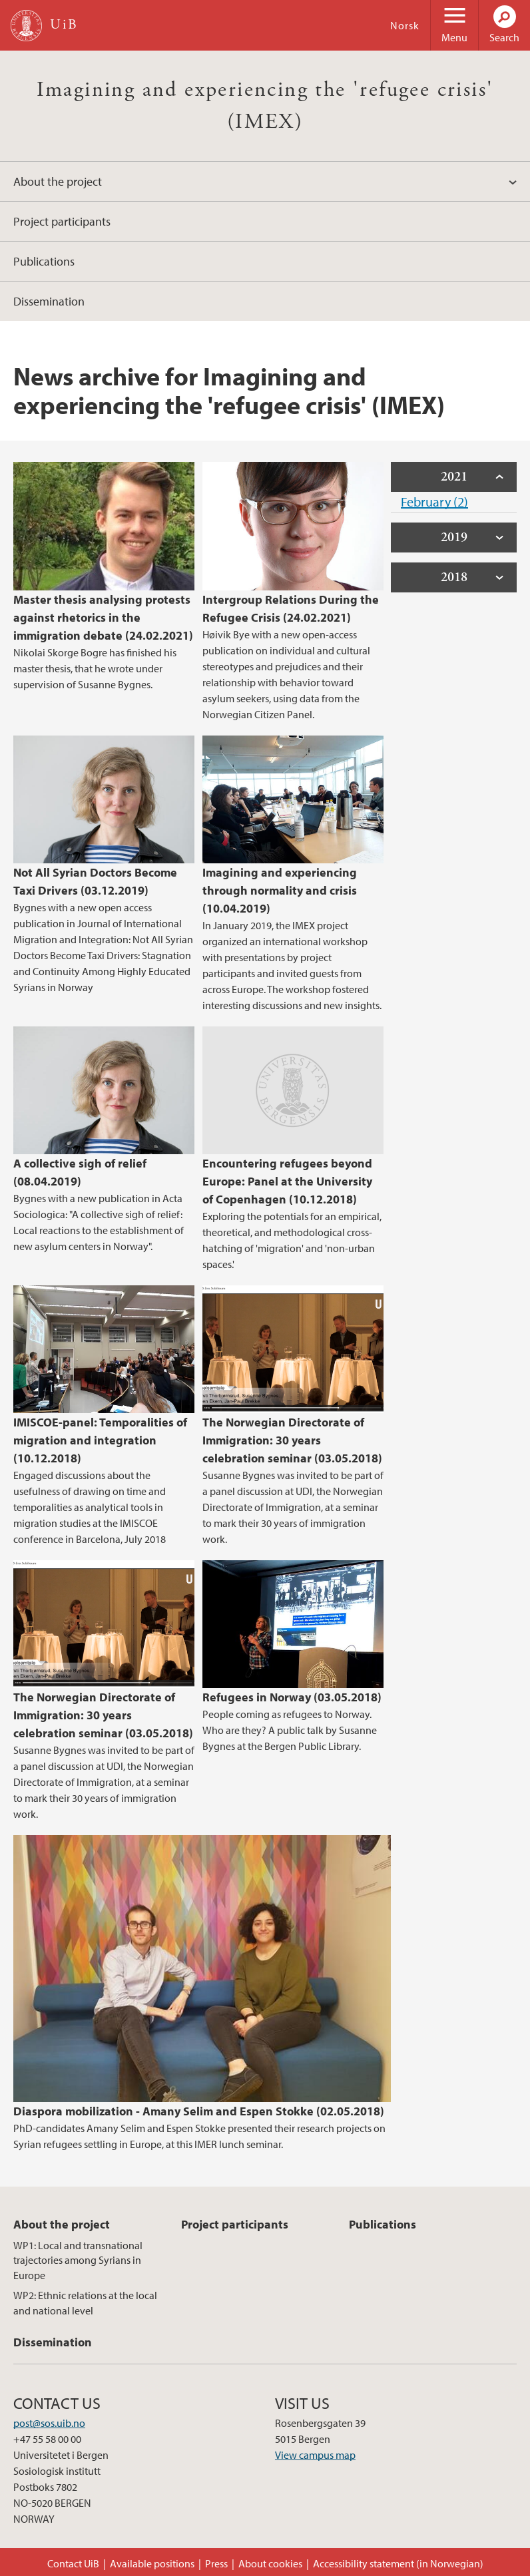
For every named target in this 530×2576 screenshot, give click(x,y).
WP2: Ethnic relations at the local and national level (85, 2302)
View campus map (315, 2455)
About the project (57, 181)
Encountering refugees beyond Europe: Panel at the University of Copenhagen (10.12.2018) (287, 1181)
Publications (44, 261)
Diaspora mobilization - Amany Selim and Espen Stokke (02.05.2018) (198, 2111)
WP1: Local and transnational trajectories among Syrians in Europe (77, 2260)
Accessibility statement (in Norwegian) (398, 2563)
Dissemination (49, 301)
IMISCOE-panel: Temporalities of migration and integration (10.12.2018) (100, 1440)
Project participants (62, 221)
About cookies (270, 2563)
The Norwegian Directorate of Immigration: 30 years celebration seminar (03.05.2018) (292, 1440)
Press (216, 2563)
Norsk (404, 25)
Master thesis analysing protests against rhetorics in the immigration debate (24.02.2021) (103, 617)
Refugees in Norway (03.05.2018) (292, 1697)
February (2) (434, 501)
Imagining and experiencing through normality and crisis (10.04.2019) (279, 890)
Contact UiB (73, 2563)
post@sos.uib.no (49, 2423)
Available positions (152, 2563)
